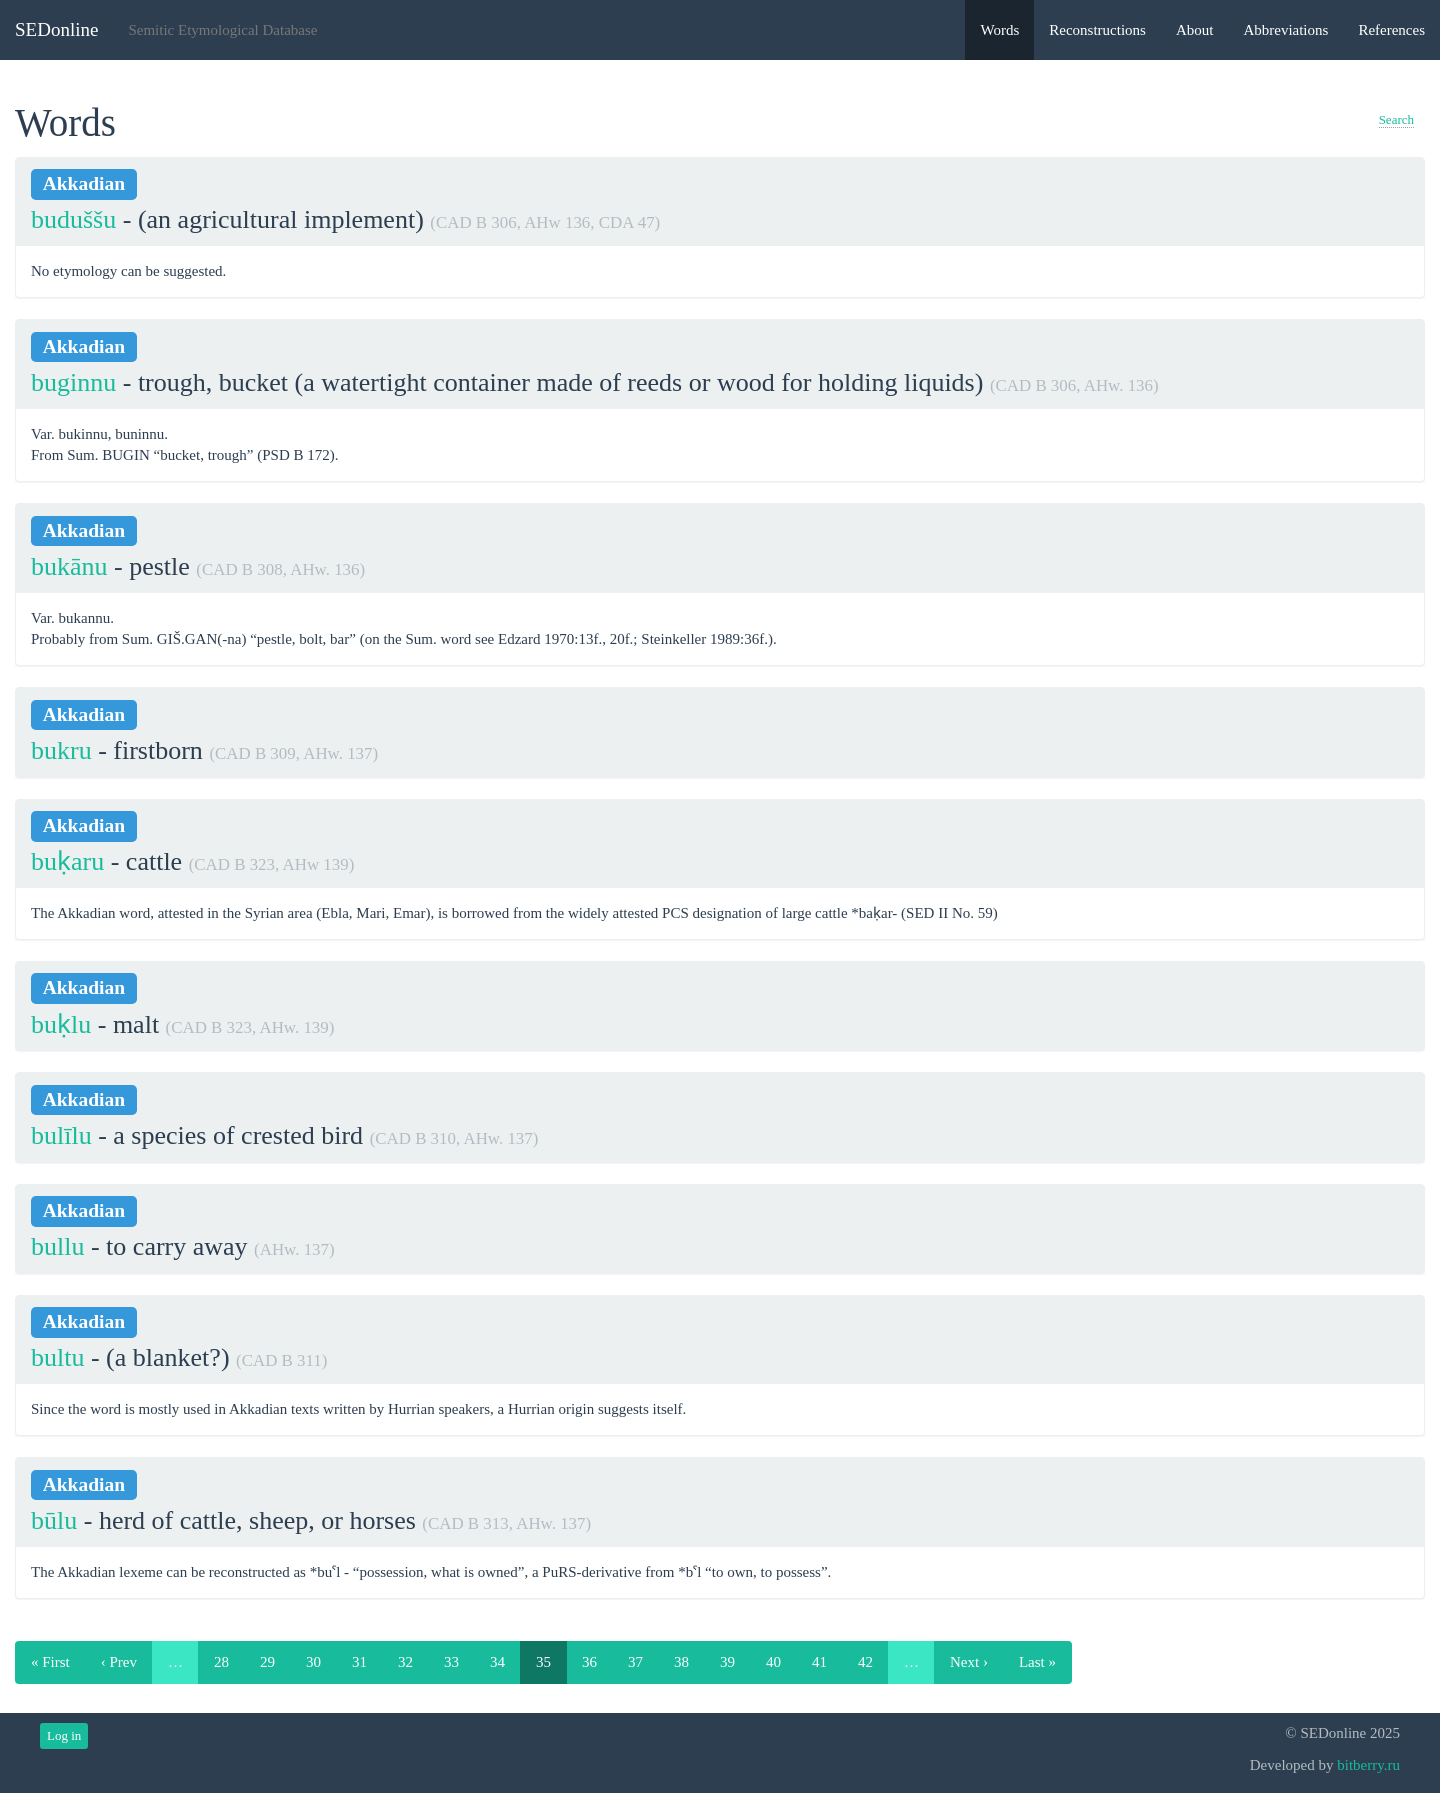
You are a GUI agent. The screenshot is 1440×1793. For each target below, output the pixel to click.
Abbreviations (1285, 30)
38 (681, 1662)
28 (221, 1662)
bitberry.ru (1368, 1765)
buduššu (73, 219)
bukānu (69, 566)
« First (50, 1662)
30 (313, 1662)
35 (543, 1662)
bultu (57, 1357)
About (1195, 30)
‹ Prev (119, 1662)
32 (405, 1662)
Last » (1037, 1662)
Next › (969, 1662)
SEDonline (56, 29)
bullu (57, 1246)
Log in (64, 1735)
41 (819, 1662)
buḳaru (67, 861)
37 (635, 1662)
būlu (54, 1520)
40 (773, 1662)
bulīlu (61, 1135)
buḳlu (61, 1024)
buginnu (73, 382)
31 (359, 1662)
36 (589, 1662)
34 (497, 1662)
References (1391, 30)
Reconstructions (1097, 30)
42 (865, 1662)
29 (267, 1662)
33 (451, 1662)
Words (999, 30)
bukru (61, 750)
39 (727, 1662)
